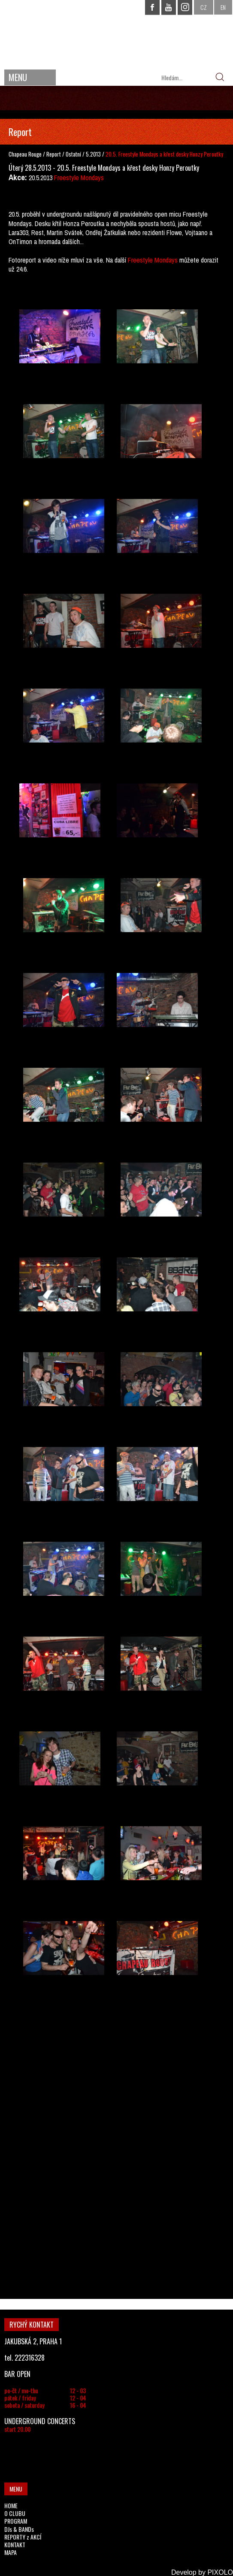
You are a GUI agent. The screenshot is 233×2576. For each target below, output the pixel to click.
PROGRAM (15, 2520)
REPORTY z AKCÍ (22, 2536)
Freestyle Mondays (79, 177)
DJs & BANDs (19, 2529)
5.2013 (93, 154)
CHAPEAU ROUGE (116, 33)
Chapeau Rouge (25, 154)
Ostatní (74, 154)
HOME (11, 2505)
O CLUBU (14, 2513)
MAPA (10, 2552)
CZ (203, 7)
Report (53, 154)
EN (223, 7)
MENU (18, 77)
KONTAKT (14, 2544)
